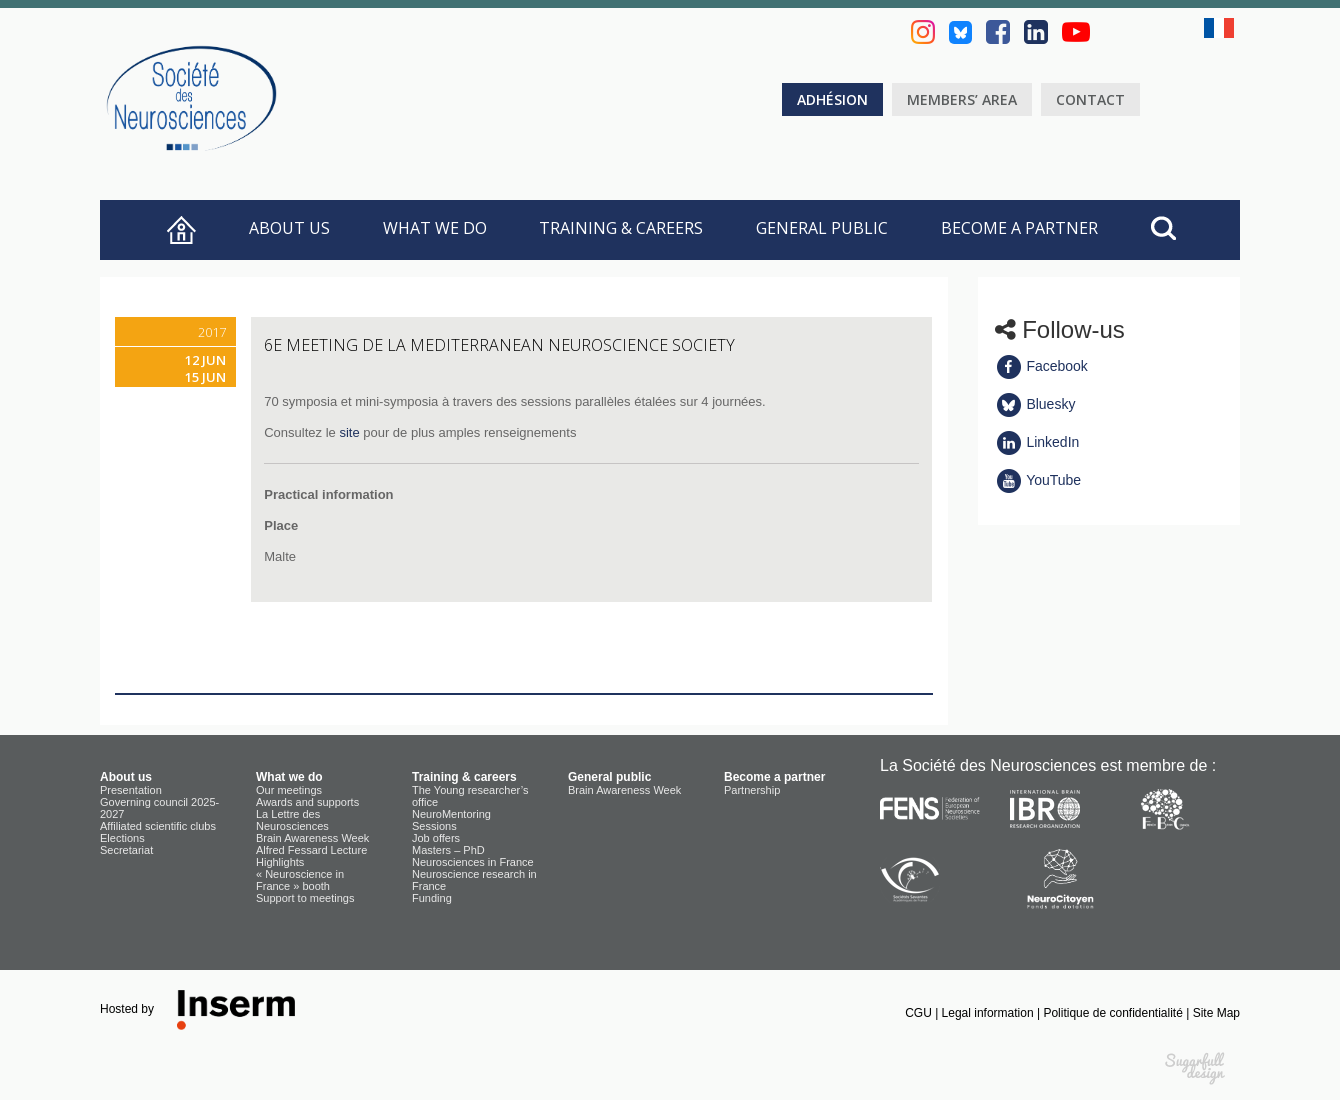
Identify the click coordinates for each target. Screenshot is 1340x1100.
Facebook (1041, 366)
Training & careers (621, 228)
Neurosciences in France (473, 862)
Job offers (436, 838)
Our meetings (289, 790)
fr (1222, 28)
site (349, 432)
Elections (122, 838)
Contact (1090, 99)
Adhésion (832, 99)
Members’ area (962, 99)
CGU (920, 1013)
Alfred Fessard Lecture (311, 850)
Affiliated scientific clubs (158, 826)
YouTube (1038, 480)
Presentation (131, 790)
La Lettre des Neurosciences (292, 820)
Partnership (752, 790)
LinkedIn (1037, 442)
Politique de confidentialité (1114, 1013)
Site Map (1216, 1013)
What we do (435, 228)
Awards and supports (307, 802)
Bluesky (1035, 404)
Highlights (280, 862)
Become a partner (1019, 228)
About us (289, 228)
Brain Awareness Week (312, 838)
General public (822, 228)
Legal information (989, 1013)
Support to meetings (305, 898)
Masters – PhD (448, 850)
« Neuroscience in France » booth (300, 880)
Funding (432, 898)
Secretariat (126, 850)
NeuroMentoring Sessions (451, 820)
